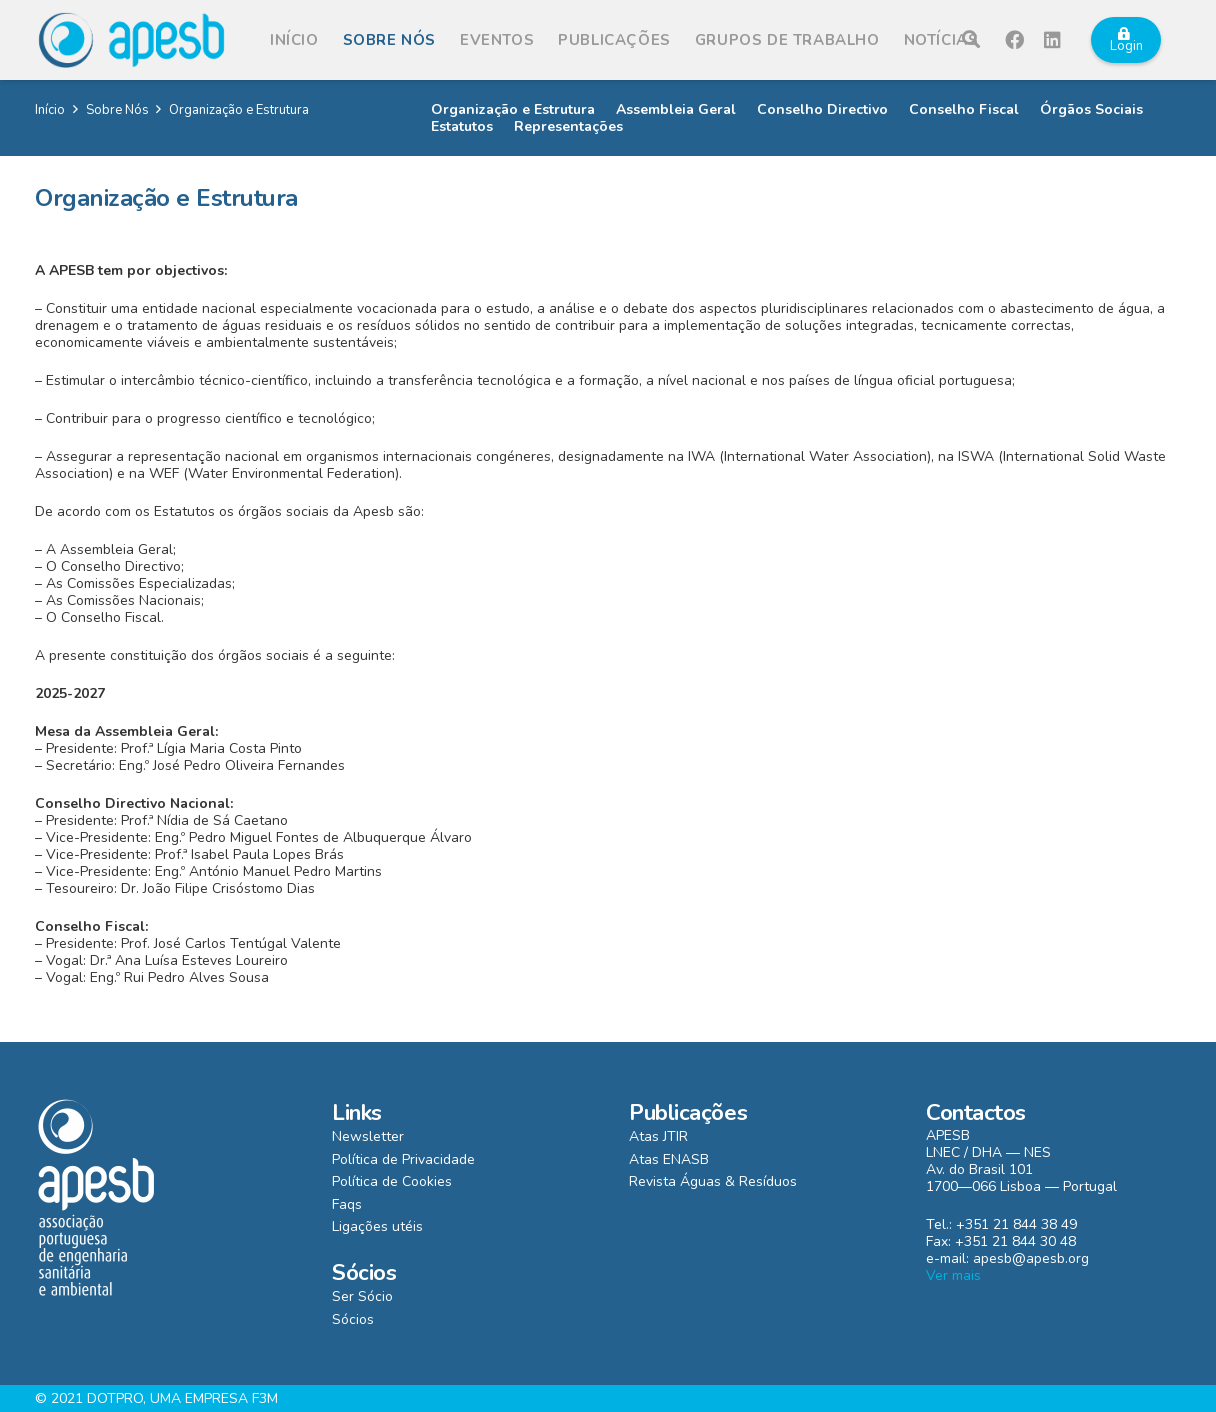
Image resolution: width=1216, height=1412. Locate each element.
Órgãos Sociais (1091, 109)
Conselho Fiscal (964, 109)
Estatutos (462, 126)
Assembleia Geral (676, 109)
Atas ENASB (669, 1159)
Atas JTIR (658, 1136)
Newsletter (368, 1136)
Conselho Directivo (822, 109)
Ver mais (953, 1275)
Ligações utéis (377, 1226)
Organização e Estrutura (513, 109)
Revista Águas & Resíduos (713, 1181)
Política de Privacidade (403, 1159)
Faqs (347, 1204)
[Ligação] (131, 40)
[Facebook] (1015, 40)
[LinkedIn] (1053, 40)
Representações (568, 126)
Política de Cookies (392, 1181)
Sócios (353, 1319)
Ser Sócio (362, 1296)
